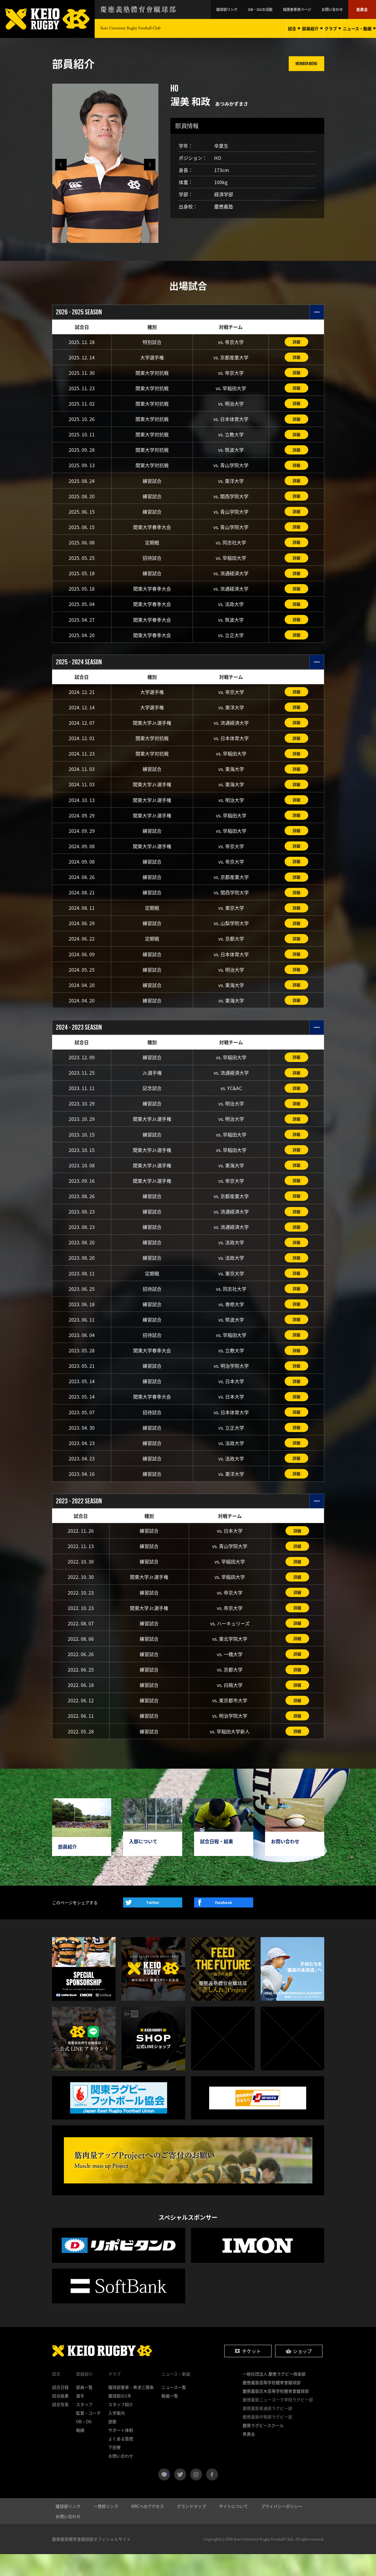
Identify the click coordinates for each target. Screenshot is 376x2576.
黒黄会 (363, 9)
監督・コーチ (88, 2435)
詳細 (296, 342)
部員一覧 (84, 2409)
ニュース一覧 (174, 2409)
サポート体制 (120, 2452)
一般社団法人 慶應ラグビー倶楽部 (274, 2396)
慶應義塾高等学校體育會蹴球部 (272, 2404)
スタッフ (84, 2426)
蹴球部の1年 (119, 2418)
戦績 (80, 2452)
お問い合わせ (338, 9)
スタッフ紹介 (120, 2426)
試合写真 (60, 2426)
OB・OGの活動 (280, 9)
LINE (169, 2494)
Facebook (223, 1924)
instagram (196, 2496)
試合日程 (60, 2409)
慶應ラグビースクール (263, 2447)
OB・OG (84, 2443)
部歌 (112, 2443)
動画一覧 (170, 2418)
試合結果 (60, 2418)
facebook (212, 2496)
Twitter (152, 1924)
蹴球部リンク (253, 9)
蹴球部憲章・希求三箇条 (131, 2409)
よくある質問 (120, 2460)
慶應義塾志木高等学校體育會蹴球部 (276, 2413)
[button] (150, 165)
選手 (80, 2418)
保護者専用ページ (310, 9)
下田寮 (114, 2469)
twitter (180, 2496)
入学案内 (116, 2435)
